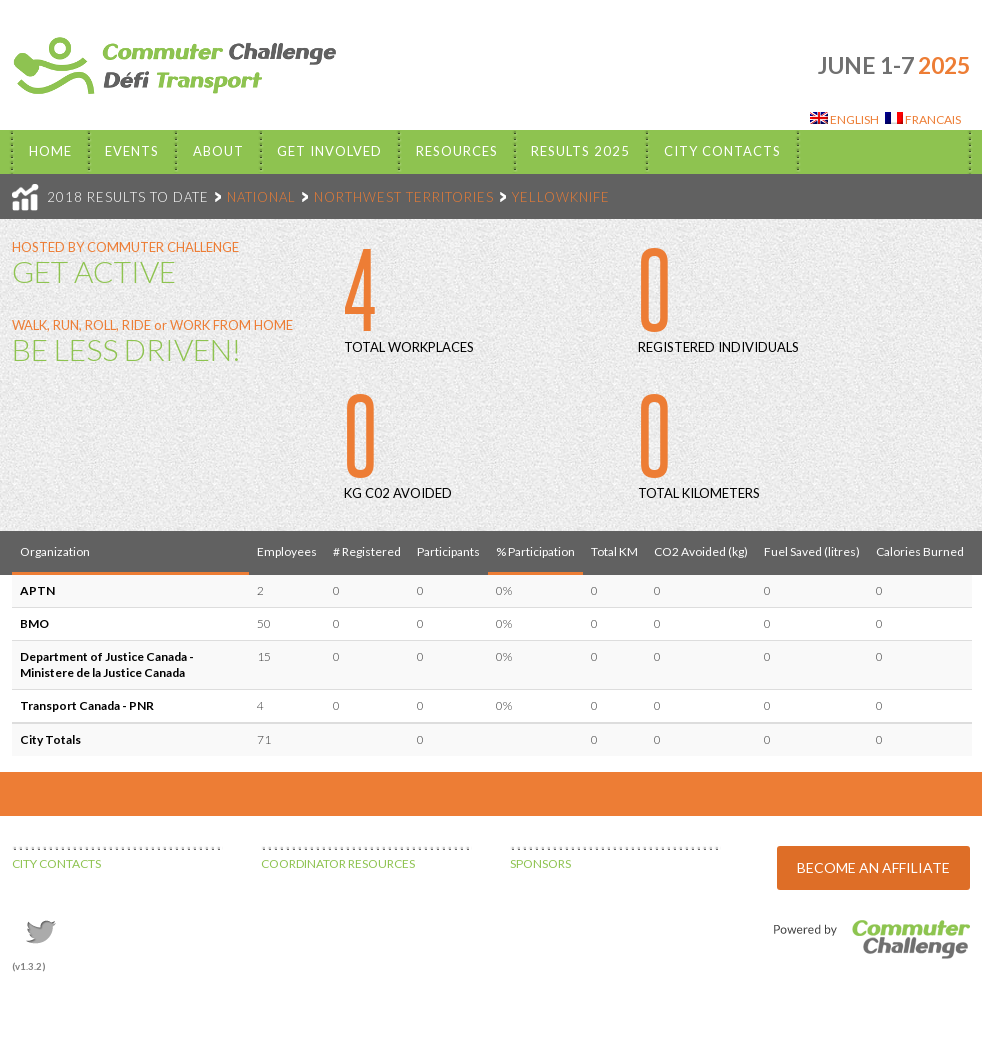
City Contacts (722, 151)
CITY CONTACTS (56, 863)
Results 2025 (580, 151)
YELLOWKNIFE (561, 197)
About (218, 151)
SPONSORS (540, 863)
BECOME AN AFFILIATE (873, 867)
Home (50, 151)
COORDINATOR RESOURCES (338, 863)
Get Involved (329, 151)
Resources (457, 151)
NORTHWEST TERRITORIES (404, 197)
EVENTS (132, 151)
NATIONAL (261, 197)
